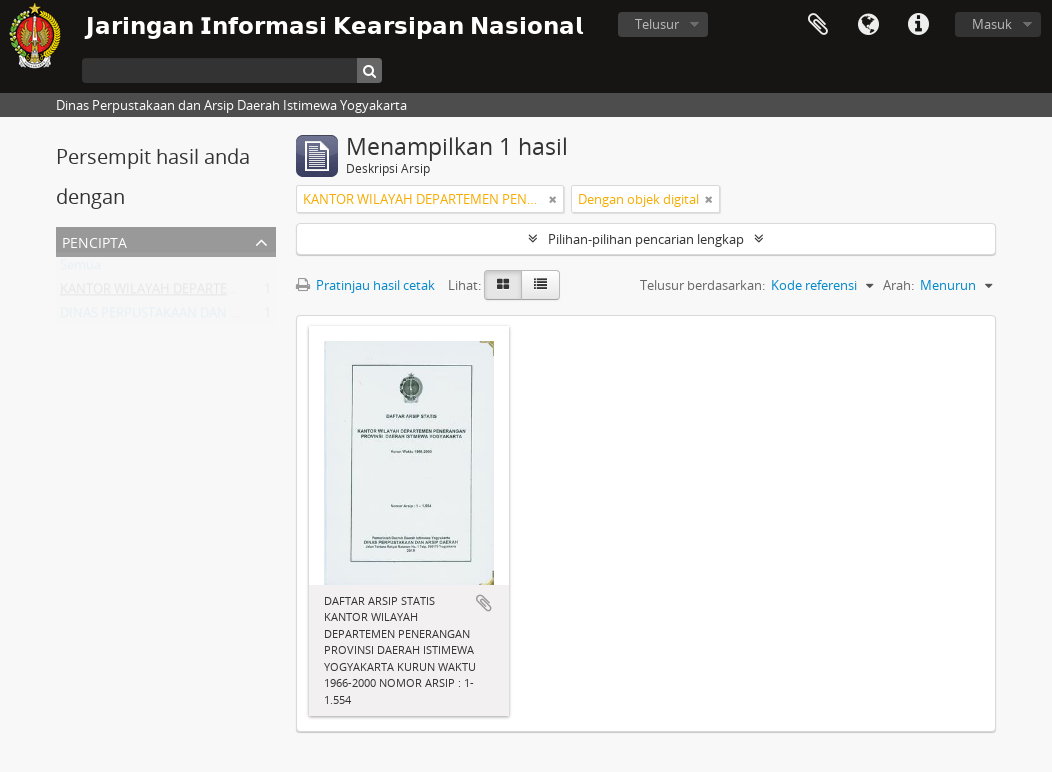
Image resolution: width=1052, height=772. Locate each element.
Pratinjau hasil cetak (365, 285)
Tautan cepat (918, 25)
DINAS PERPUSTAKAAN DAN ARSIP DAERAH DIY (200, 317)
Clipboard (818, 25)
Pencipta (94, 240)
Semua (80, 269)
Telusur (657, 24)
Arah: (898, 285)
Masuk (992, 24)
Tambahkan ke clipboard (484, 603)
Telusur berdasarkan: (702, 285)
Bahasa (868, 25)
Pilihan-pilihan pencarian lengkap (646, 239)
